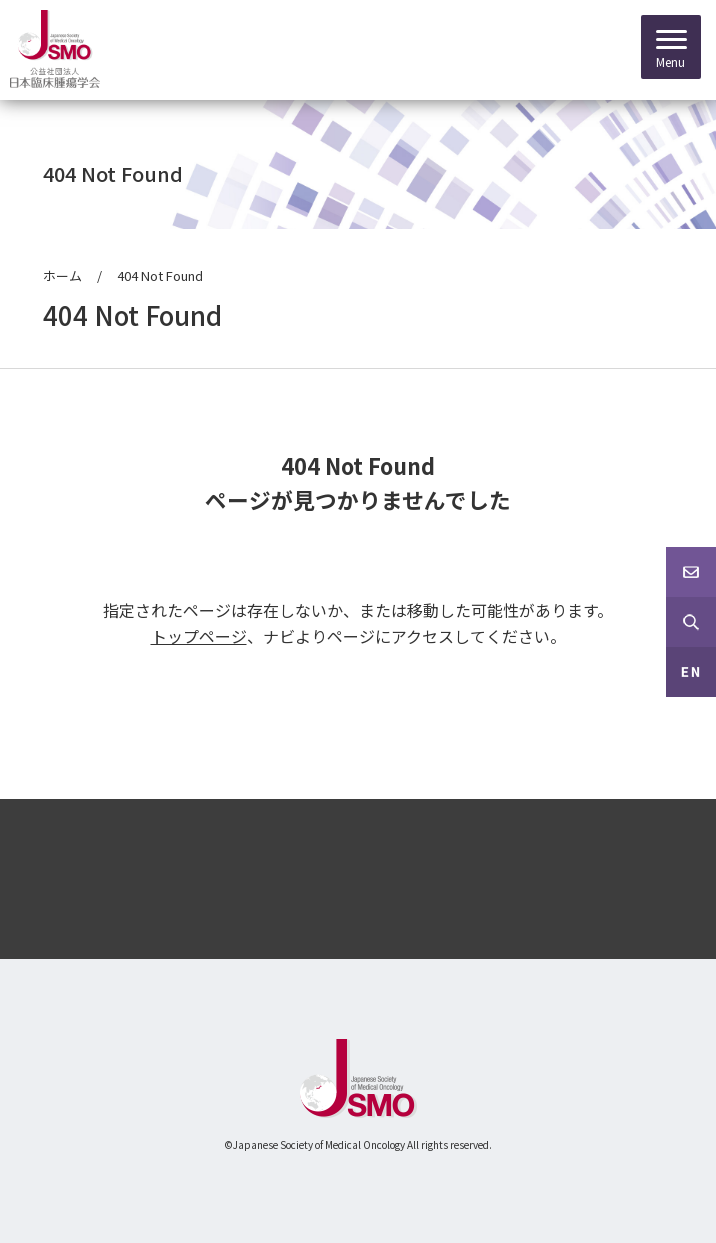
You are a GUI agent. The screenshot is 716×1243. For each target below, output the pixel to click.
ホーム (62, 275)
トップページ (199, 636)
